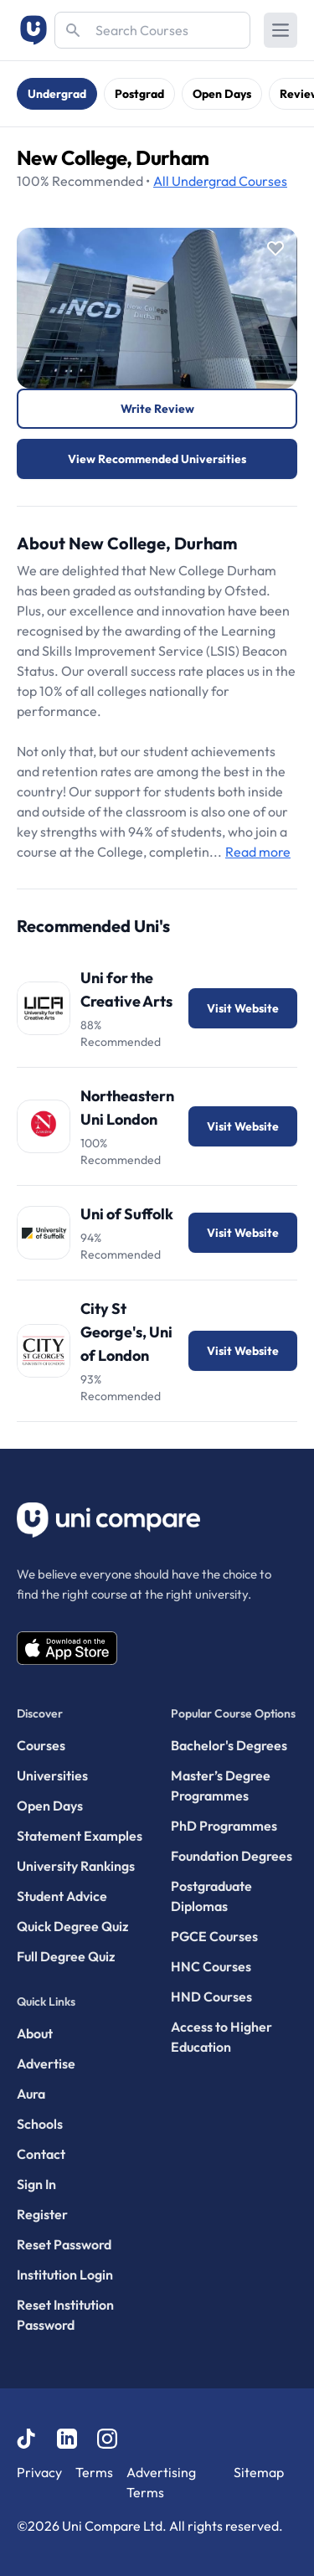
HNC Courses (211, 1966)
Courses (220, 181)
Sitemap (259, 2472)
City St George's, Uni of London (126, 1332)
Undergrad (57, 93)
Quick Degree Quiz (72, 1926)
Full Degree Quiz (66, 1956)
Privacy (39, 2472)
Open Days (222, 93)
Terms (94, 2472)
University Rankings (76, 1865)
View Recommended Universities (157, 458)
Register (42, 2214)
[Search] (152, 30)
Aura (31, 2093)
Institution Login (65, 2274)
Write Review (157, 408)
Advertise (46, 2063)
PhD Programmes (224, 1825)
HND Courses (211, 1996)
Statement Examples (79, 1835)
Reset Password (64, 2244)
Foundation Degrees (231, 1855)
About (35, 2033)
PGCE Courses (214, 1936)
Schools (40, 2123)
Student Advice (62, 1896)
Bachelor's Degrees (229, 1745)
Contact (41, 2154)
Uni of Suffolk (126, 1214)
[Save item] (275, 248)
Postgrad (139, 93)
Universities (52, 1775)
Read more (258, 851)
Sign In (36, 2184)
